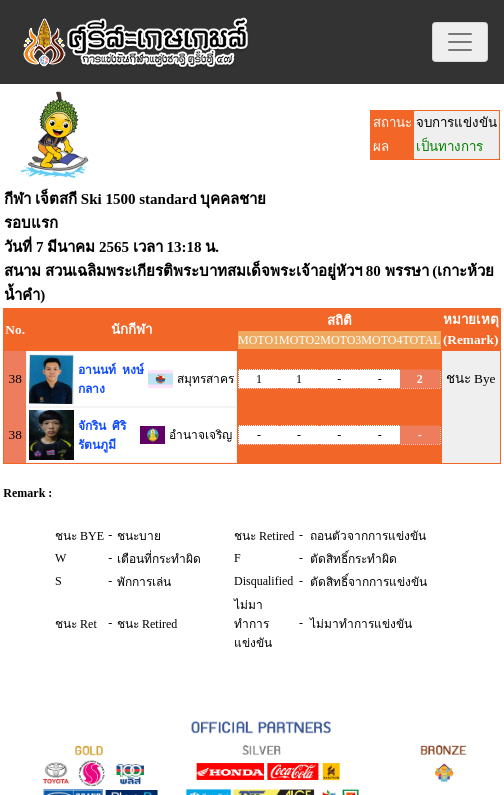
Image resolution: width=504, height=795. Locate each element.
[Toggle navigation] (460, 42)
